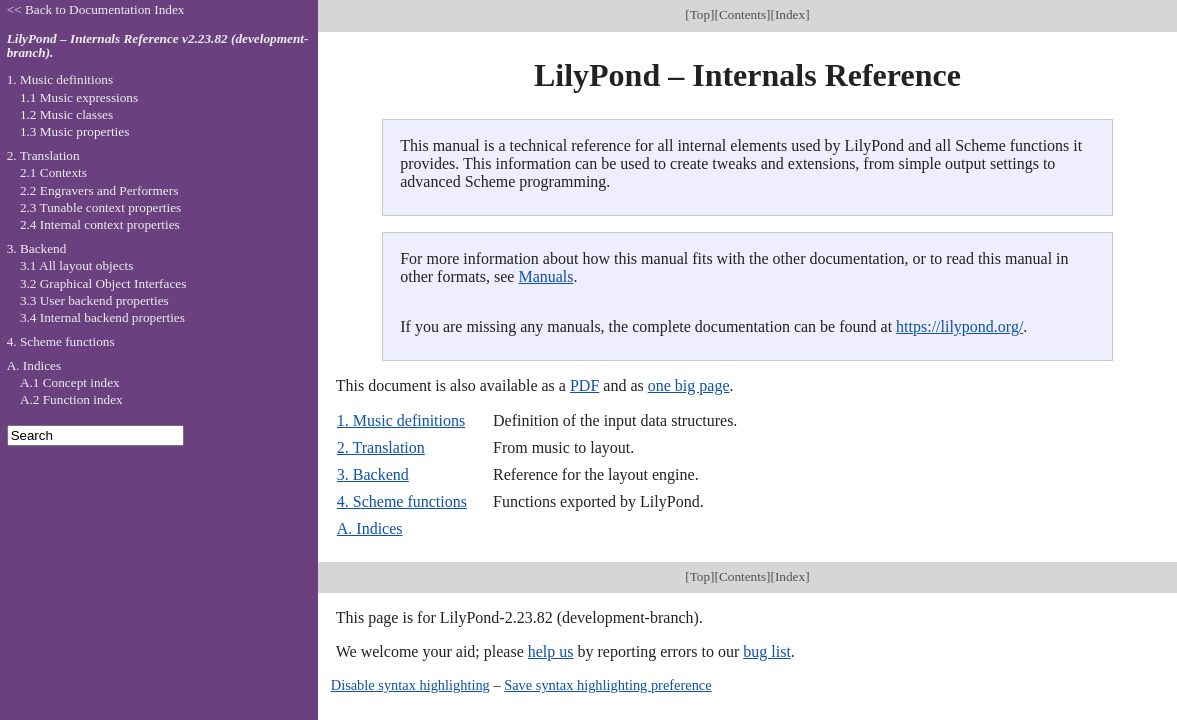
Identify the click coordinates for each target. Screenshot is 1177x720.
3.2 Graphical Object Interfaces (103, 283)
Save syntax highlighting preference (607, 685)
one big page (689, 385)
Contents (742, 14)
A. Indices (370, 528)
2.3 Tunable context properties (100, 207)
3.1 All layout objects (76, 265)
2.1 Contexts (53, 172)
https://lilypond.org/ (959, 326)
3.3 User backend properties (94, 300)
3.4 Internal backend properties (102, 317)
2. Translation (381, 447)
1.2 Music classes (66, 114)
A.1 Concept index (70, 382)
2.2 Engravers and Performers (99, 190)
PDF (584, 385)
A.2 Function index (71, 399)
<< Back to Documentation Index (96, 9)
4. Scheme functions (402, 501)
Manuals (545, 276)
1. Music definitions (401, 420)
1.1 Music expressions (79, 97)
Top (700, 14)
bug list (767, 651)
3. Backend (373, 474)
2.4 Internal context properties (100, 224)
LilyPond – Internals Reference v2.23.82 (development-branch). (158, 46)
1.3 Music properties (74, 131)
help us (551, 651)
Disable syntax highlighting (410, 685)
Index (790, 14)
